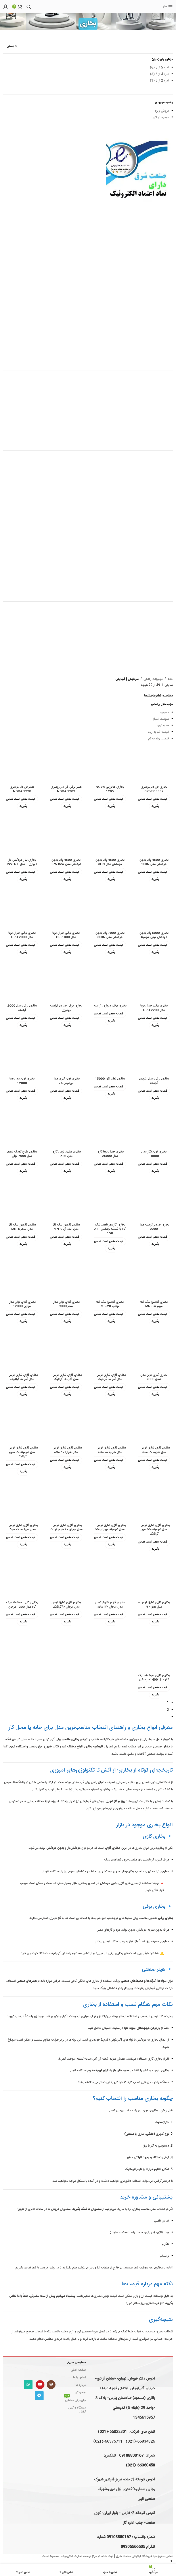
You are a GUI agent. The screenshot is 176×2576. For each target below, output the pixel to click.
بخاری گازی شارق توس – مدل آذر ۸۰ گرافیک (22, 1377)
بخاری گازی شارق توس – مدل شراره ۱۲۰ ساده (154, 1450)
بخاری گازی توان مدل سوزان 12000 (22, 1304)
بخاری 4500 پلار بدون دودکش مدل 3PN (110, 862)
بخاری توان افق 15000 (110, 1078)
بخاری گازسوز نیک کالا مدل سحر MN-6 (22, 1227)
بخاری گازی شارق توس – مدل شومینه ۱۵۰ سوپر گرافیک (154, 1530)
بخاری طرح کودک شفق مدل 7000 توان (22, 1154)
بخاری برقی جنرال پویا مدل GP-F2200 (154, 1008)
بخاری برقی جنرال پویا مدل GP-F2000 (22, 935)
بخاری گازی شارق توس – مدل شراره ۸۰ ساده (110, 1450)
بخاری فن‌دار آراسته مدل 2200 (154, 1227)
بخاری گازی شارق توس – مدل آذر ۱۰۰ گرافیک (110, 1377)
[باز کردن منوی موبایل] (168, 6)
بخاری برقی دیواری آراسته (110, 1005)
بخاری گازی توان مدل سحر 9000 (66, 1304)
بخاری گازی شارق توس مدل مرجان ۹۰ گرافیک (66, 1605)
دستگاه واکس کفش (77, 2409)
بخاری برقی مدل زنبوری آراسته (154, 1081)
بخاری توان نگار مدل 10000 (154, 1154)
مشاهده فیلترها (163, 695)
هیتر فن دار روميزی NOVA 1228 (22, 789)
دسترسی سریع (76, 2362)
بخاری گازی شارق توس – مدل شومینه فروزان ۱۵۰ (110, 1527)
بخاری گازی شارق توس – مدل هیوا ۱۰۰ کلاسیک (22, 1527)
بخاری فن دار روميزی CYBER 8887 (154, 789)
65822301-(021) (112, 2432)
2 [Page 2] (168, 1710)
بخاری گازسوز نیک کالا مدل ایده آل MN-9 (66, 1227)
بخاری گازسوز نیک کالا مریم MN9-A (154, 1304)
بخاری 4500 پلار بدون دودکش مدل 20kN (154, 862)
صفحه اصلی (78, 2370)
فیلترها (148, 695)
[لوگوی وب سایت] (88, 6)
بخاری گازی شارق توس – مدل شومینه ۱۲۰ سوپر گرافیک (22, 1452)
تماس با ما (79, 2377)
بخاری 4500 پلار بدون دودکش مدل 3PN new (66, 862)
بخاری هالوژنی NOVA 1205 (110, 789)
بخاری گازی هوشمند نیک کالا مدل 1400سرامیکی (154, 1678)
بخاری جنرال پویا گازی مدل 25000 (110, 1154)
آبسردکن (80, 2392)
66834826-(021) (140, 2441)
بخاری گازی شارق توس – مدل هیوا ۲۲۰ (154, 1605)
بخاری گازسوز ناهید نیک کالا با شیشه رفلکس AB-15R (110, 1229)
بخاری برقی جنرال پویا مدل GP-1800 (66, 935)
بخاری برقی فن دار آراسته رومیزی (66, 1008)
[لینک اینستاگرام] (51, 2384)
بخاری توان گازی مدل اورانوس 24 (66, 1081)
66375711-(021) (107, 2441)
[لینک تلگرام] (39, 2395)
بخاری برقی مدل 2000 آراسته (22, 1008)
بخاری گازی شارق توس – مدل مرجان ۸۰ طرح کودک (66, 1527)
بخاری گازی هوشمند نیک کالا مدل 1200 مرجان (22, 1605)
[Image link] (39, 2367)
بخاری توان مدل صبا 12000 (22, 1081)
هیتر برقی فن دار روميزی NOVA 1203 (66, 789)
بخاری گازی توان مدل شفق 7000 (154, 1377)
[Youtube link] (40, 2384)
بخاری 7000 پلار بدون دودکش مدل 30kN (110, 935)
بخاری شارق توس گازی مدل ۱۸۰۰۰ (66, 1154)
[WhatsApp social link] (28, 2384)
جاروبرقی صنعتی (75, 2400)
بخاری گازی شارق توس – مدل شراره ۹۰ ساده (66, 1450)
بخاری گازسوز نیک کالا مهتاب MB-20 (110, 1304)
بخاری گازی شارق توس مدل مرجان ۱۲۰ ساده (110, 1605)
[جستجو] (28, 6)
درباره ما (81, 2385)
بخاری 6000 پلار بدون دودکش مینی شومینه (154, 935)
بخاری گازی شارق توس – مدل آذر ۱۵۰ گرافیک (66, 1377)
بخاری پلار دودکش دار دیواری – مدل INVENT (22, 862)
